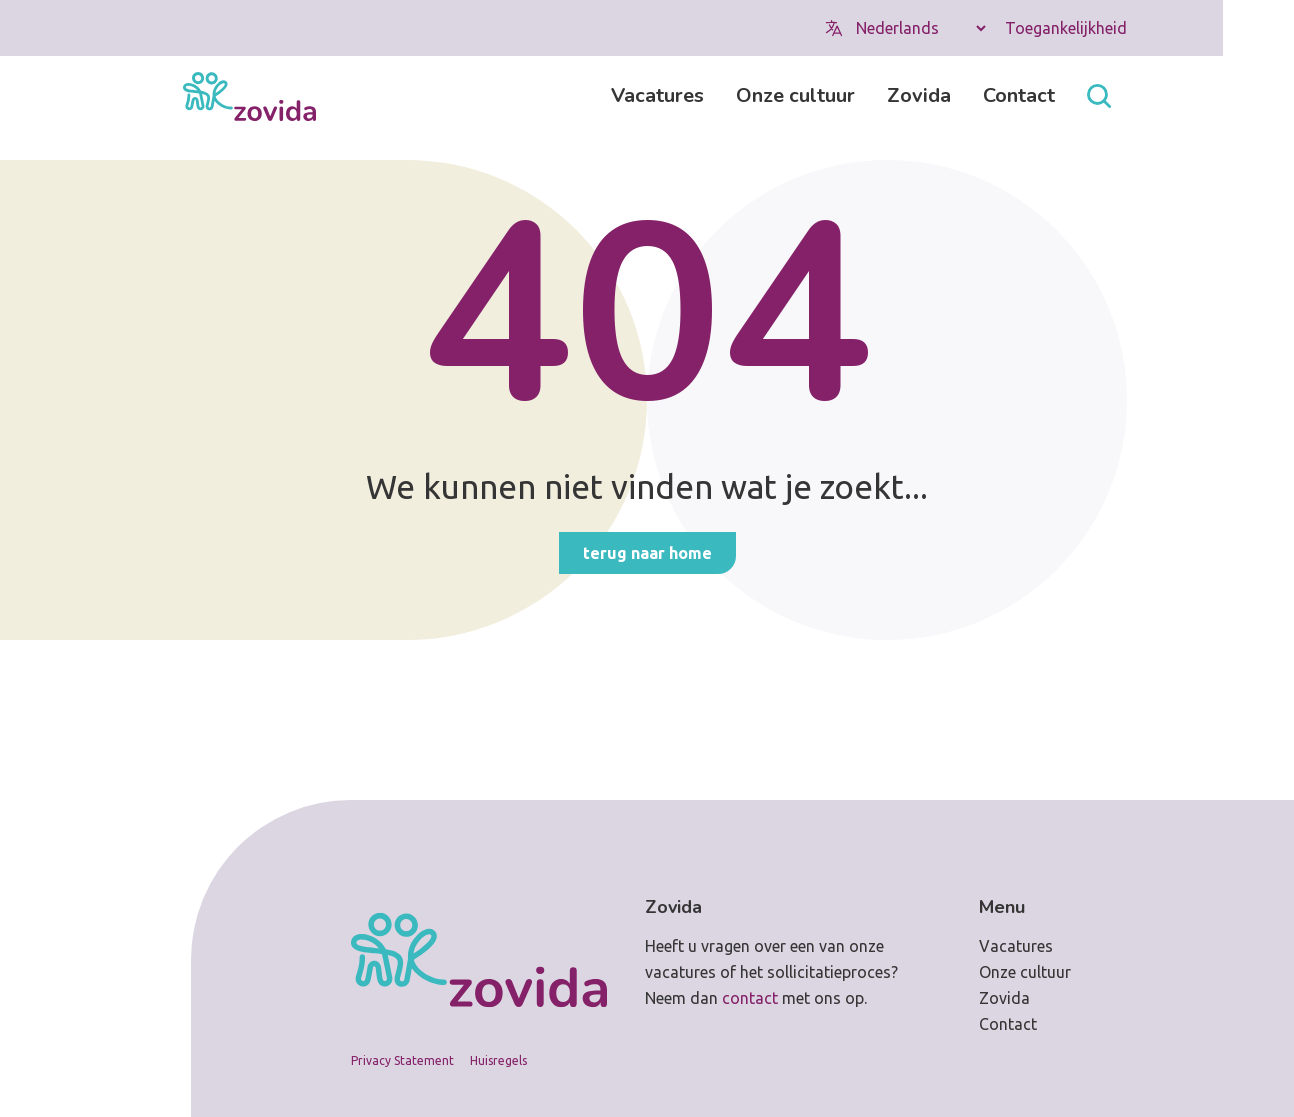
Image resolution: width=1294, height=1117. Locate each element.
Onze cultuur (795, 96)
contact (750, 998)
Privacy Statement (402, 1060)
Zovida (919, 96)
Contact (1019, 96)
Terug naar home (647, 553)
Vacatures (657, 96)
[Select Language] (920, 28)
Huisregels (498, 1060)
